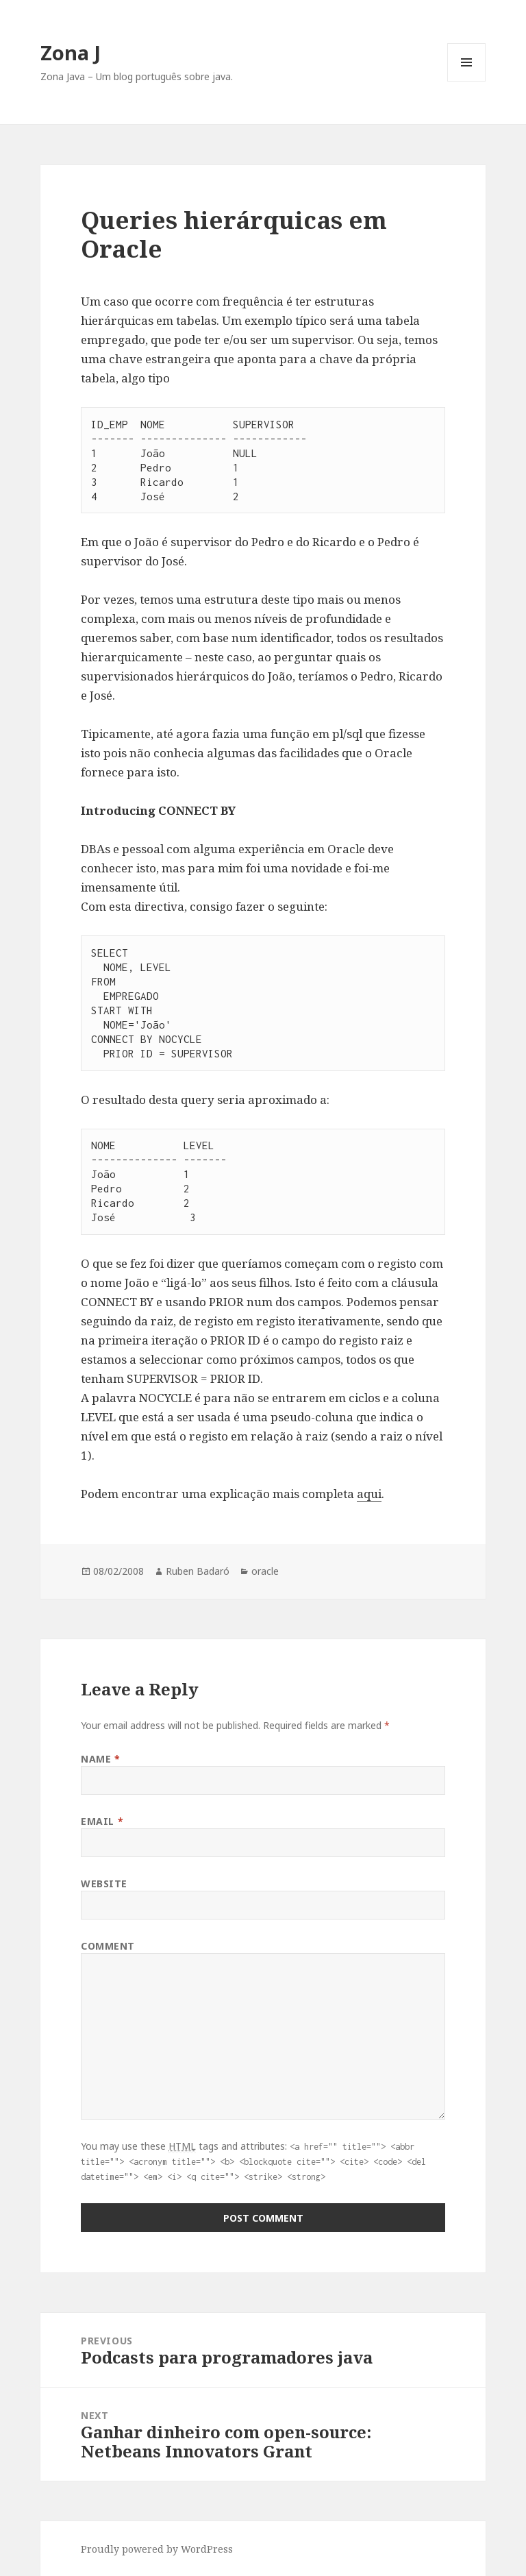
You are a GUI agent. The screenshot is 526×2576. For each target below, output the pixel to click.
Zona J (70, 52)
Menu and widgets (467, 81)
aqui (369, 1493)
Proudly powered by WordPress (157, 2548)
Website (104, 1883)
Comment (108, 1945)
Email (102, 1821)
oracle (265, 1571)
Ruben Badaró (197, 1571)
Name (100, 1758)
